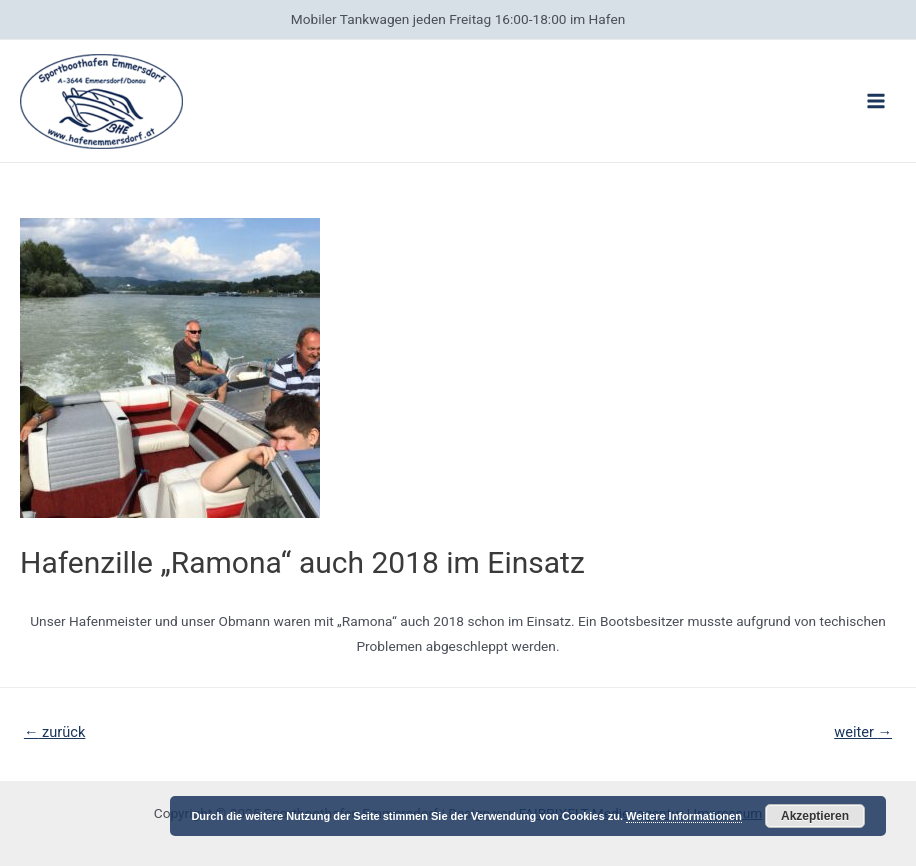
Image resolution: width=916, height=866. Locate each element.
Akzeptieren (815, 816)
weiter (863, 732)
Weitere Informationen (684, 816)
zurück (54, 732)
